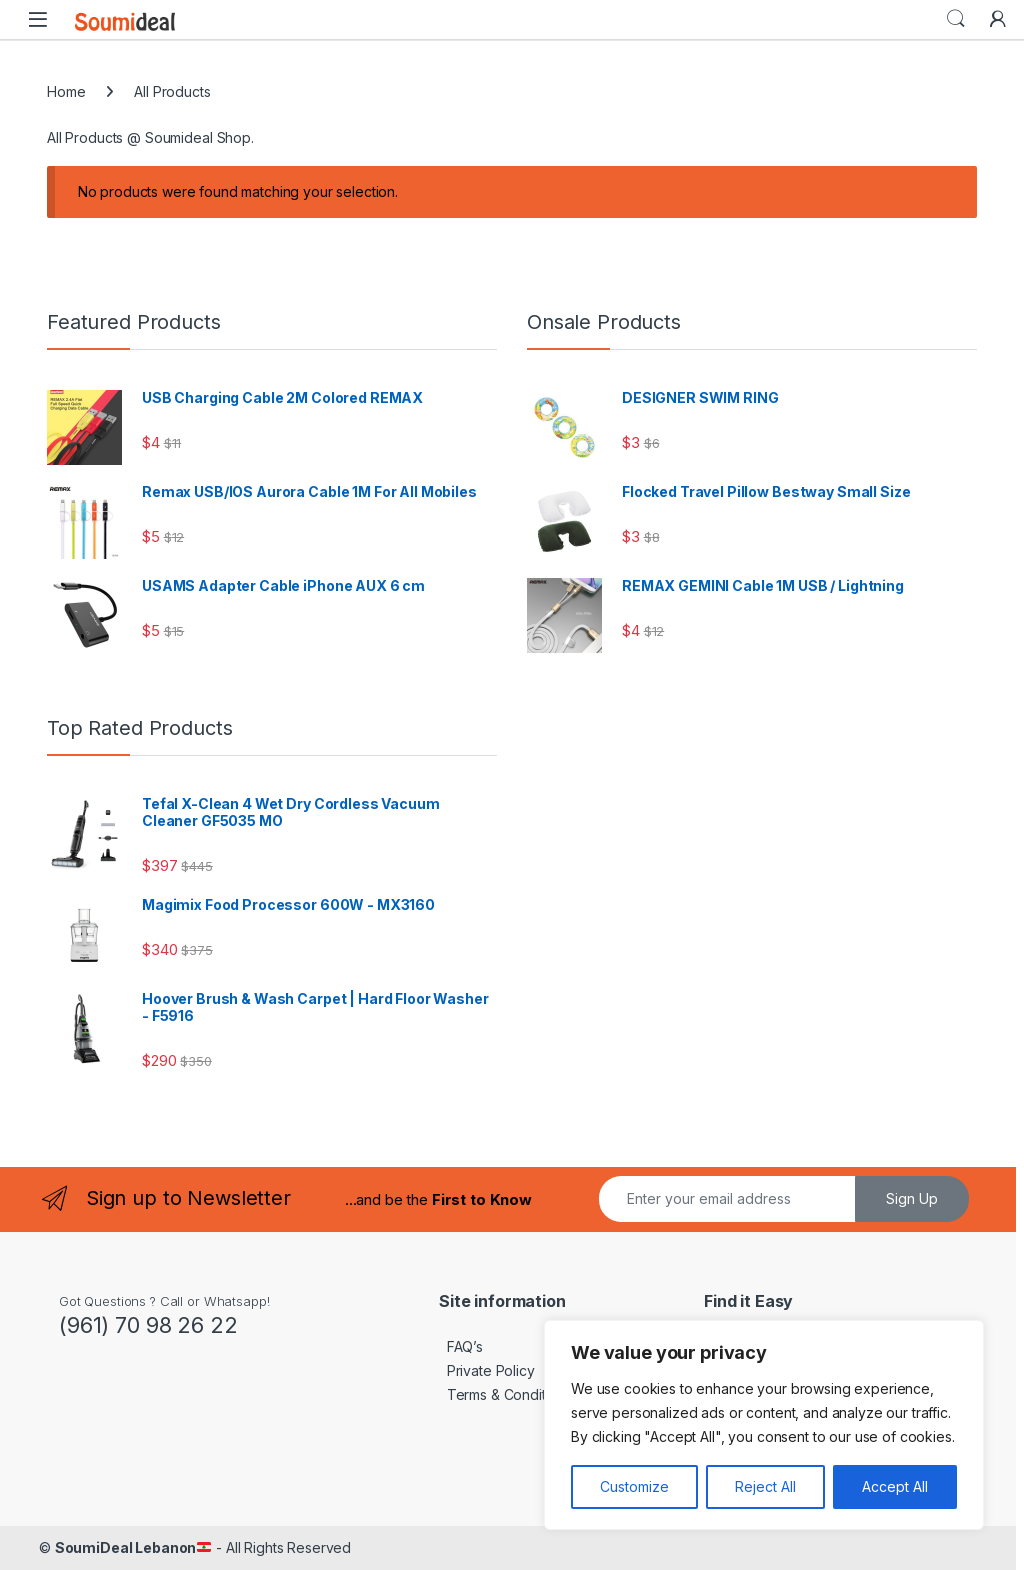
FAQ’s (461, 1346)
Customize (634, 1486)
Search (956, 19)
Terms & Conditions (505, 1394)
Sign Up (912, 1198)
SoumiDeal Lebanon (133, 1547)
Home (66, 91)
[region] (764, 1425)
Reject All (765, 1486)
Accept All (895, 1486)
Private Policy (487, 1370)
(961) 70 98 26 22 (148, 1325)
